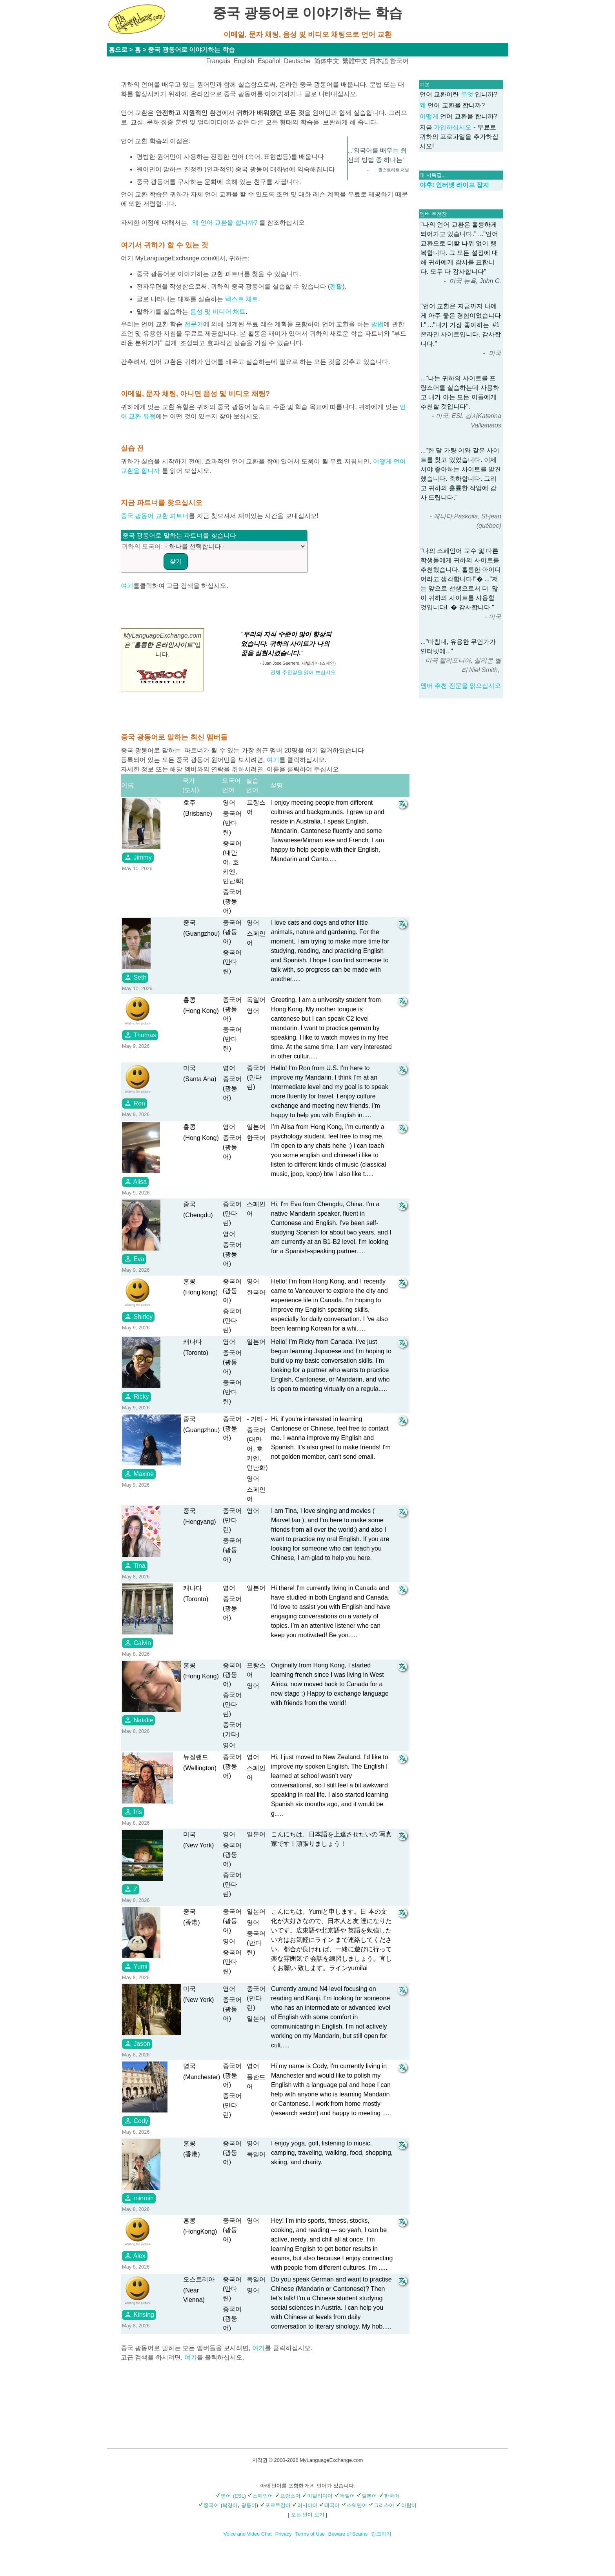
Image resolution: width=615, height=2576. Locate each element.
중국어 (208, 2505)
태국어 (329, 2505)
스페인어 (260, 2496)
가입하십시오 (452, 127)
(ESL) (239, 2496)
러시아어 (305, 2505)
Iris (133, 1812)
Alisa (135, 1181)
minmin (139, 2198)
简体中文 (326, 61)
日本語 (378, 61)
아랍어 (406, 2505)
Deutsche (297, 61)
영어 (223, 2496)
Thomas (140, 1035)
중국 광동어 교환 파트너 (155, 516)
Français (218, 61)
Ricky (136, 1396)
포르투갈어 (275, 2505)
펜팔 (336, 286)
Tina (135, 1565)
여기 (127, 585)
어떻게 (430, 116)
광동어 (249, 2505)
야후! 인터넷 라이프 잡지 (454, 185)
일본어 (367, 2496)
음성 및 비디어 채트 (218, 311)
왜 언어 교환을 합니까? (224, 222)
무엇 (467, 94)
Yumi (135, 1966)
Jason (137, 2043)
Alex (135, 2256)
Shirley (138, 1316)
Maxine (139, 1474)
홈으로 (118, 49)
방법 (377, 324)
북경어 (230, 2505)
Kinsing (139, 2314)
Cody (136, 2121)
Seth (135, 977)
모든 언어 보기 (307, 2515)
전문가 (193, 324)
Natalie (138, 1720)
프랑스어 (287, 2496)
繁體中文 (355, 61)
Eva (134, 1259)
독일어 (345, 2496)
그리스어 (381, 2505)
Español (269, 61)
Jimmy (138, 857)
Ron (134, 1103)
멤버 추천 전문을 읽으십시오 (460, 685)
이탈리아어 (317, 2496)
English (244, 61)
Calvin (137, 1643)
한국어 (399, 61)
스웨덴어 (354, 2505)
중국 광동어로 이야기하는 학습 (191, 49)
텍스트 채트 (241, 299)
